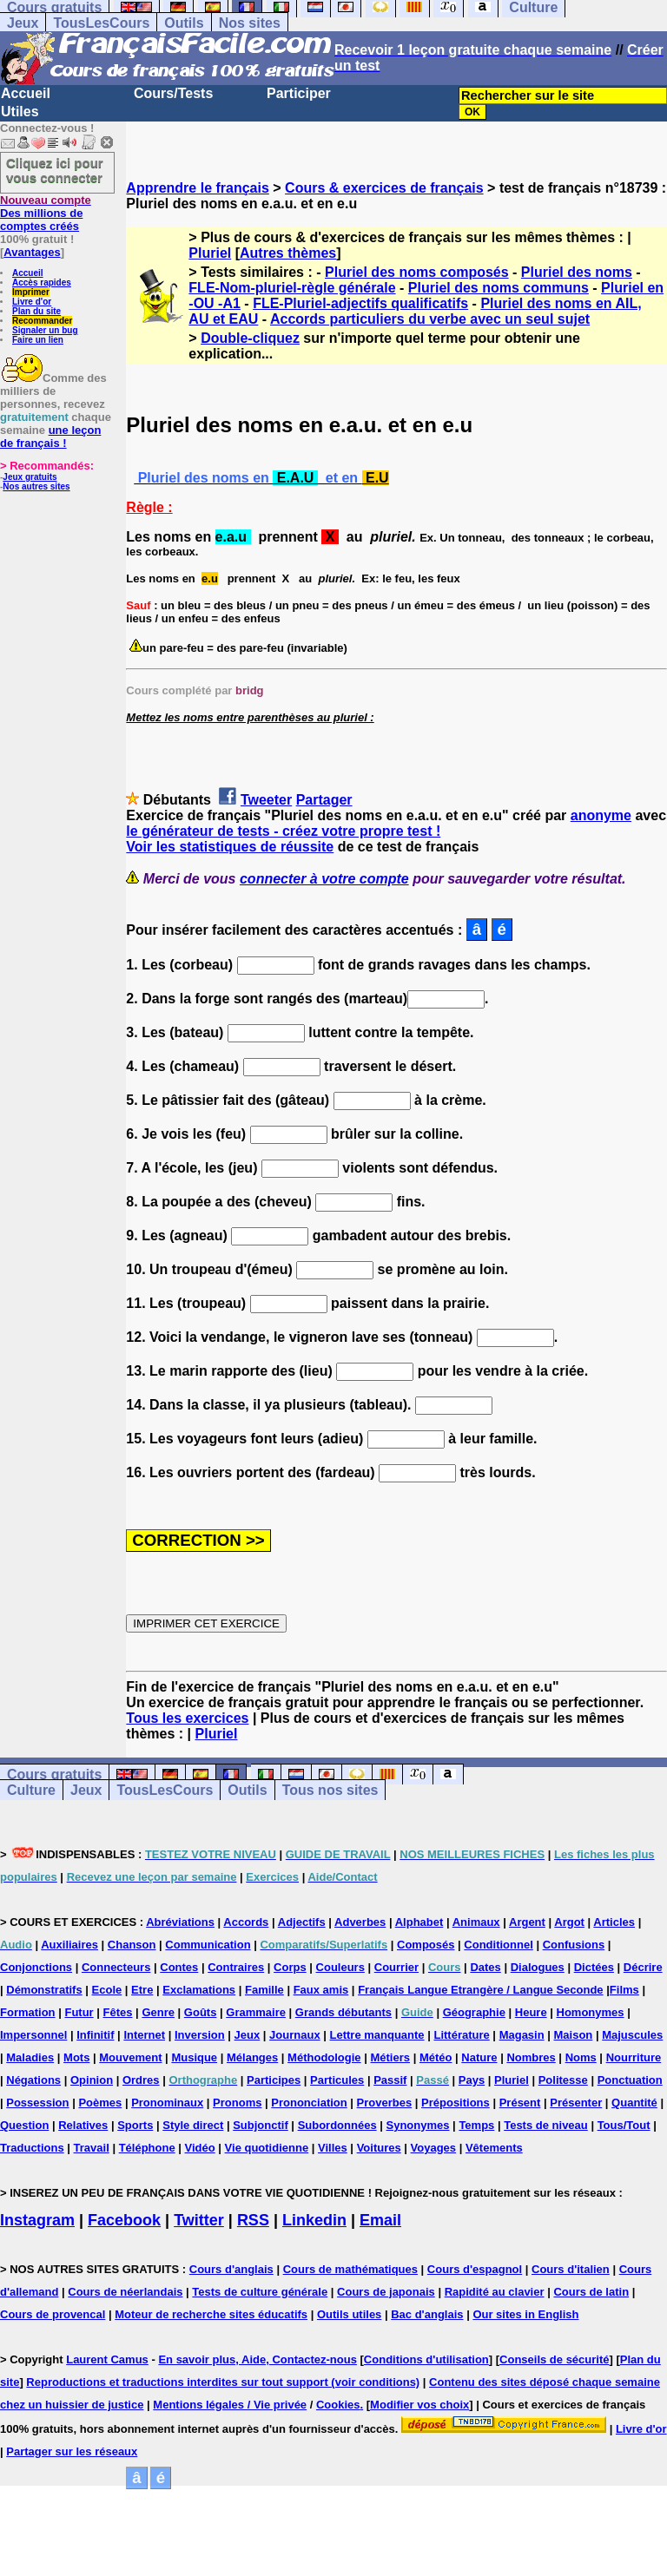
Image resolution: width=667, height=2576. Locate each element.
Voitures (379, 2147)
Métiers (390, 2057)
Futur (78, 2012)
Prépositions (455, 2102)
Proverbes (385, 2102)
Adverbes (360, 1922)
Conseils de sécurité (554, 2359)
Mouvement (130, 2057)
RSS (253, 2220)
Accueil (25, 93)
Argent (527, 1922)
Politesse (563, 2079)
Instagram (37, 2220)
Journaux (294, 2034)
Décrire (643, 1967)
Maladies (30, 2057)
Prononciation (309, 2102)
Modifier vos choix (419, 2404)
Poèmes (100, 2102)
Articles (614, 1922)
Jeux (22, 23)
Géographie (474, 2012)
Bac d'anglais (427, 2314)
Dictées (594, 1967)
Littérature (461, 2034)
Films (624, 1989)
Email (380, 2220)
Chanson (132, 1944)
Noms (581, 2057)
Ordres (141, 2079)
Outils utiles (349, 2314)
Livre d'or (31, 301)
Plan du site (36, 311)
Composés (425, 1944)
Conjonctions (36, 1967)
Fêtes (118, 2012)
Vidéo (200, 2147)
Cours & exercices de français (384, 188)
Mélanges (252, 2057)
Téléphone (147, 2147)
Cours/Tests (173, 93)
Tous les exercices (187, 1718)
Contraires (236, 1967)
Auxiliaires (69, 1944)
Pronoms (237, 2102)
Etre (142, 1989)
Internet (144, 2034)
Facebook (124, 2220)
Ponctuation (630, 2079)
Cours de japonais (386, 2291)
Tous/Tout (624, 2125)
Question (24, 2125)
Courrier (396, 1967)
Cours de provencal (52, 2314)
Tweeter (266, 799)
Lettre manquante (377, 2034)
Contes (179, 1967)
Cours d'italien (571, 2269)
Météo (435, 2057)
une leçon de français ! (50, 437)
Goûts (200, 2012)
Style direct (192, 2125)
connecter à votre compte (324, 878)
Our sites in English (525, 2314)
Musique (194, 2057)
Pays (472, 2079)
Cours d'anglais (231, 2269)
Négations (33, 2079)
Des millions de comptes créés (45, 213)
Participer (299, 93)
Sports (135, 2125)
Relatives (83, 2125)
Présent (520, 2102)
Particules (337, 2079)
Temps (476, 2125)
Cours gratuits (54, 1774)
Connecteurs (116, 1967)
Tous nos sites (330, 1790)
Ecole (107, 1989)
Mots (76, 2057)
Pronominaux (167, 2102)
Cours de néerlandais (125, 2291)
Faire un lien (37, 340)
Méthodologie (324, 2057)
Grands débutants (343, 2012)
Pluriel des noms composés (417, 272)
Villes (332, 2147)
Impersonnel (33, 2034)
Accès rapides (41, 282)
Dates (485, 1967)
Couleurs (340, 1967)
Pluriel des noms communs (498, 287)
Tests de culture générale (259, 2291)
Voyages (434, 2147)
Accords (245, 1922)
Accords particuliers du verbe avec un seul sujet (430, 319)
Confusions (574, 1944)
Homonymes (590, 2012)
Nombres (530, 2057)
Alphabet (419, 1922)
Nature (479, 2057)
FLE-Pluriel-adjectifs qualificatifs (360, 303)
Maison (573, 2034)
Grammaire (256, 2012)
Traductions (32, 2147)
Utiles (20, 111)
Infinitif (95, 2034)
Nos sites (250, 23)
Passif (389, 2079)
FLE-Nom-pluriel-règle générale (291, 287)
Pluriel (209, 253)
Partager (324, 799)
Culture (31, 1790)
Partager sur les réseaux (71, 2451)
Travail (91, 2147)
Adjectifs (302, 1922)
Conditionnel (498, 1944)
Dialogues (538, 1967)
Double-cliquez (250, 338)
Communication (207, 1944)
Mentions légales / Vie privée (230, 2404)
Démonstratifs (44, 1989)
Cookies (338, 2404)
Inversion (200, 2034)
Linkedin (314, 2220)
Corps (290, 1967)
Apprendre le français (197, 188)
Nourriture (634, 2057)
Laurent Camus (107, 2359)
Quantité (634, 2102)
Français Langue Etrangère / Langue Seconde (480, 1989)
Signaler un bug (45, 330)
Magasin (522, 2034)
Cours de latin (591, 2291)
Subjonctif (260, 2125)
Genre (158, 2012)
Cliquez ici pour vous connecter (54, 170)
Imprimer (31, 292)
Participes (273, 2079)
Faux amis (321, 1989)
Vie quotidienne (267, 2147)
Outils (183, 23)
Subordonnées (337, 2125)
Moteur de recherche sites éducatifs (211, 2314)
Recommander (42, 320)
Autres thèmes (288, 253)
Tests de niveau (546, 2125)
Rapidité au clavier (495, 2291)
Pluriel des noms (576, 272)
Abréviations (180, 1922)
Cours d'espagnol (474, 2269)
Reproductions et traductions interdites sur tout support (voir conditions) (222, 2382)
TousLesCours (101, 23)
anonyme (601, 815)
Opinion (91, 2079)
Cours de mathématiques (350, 2269)
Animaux (476, 1922)
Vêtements (494, 2147)
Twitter (199, 2220)
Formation (28, 2012)
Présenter (576, 2102)
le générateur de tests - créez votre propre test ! (283, 831)
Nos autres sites (36, 486)
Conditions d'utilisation (426, 2359)
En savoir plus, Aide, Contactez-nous (257, 2359)
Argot (569, 1922)
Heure (531, 2012)
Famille (264, 1989)
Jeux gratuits (29, 477)
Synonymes (418, 2125)
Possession (37, 2102)
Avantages (31, 252)
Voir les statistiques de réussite (230, 846)
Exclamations (198, 1989)
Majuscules (632, 2034)
